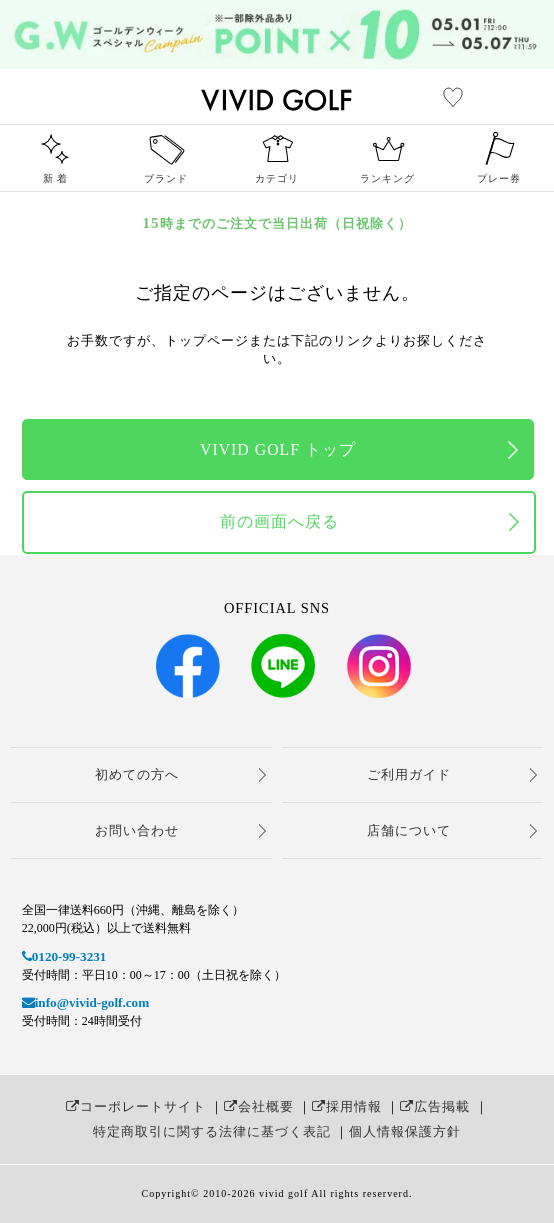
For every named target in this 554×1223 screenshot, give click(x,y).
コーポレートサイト (136, 1106)
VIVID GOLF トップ (278, 449)
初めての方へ (137, 774)
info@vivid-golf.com (85, 1002)
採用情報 (347, 1106)
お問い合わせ (137, 830)
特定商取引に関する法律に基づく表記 (212, 1131)
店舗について (409, 830)
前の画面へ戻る (279, 521)
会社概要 (259, 1106)
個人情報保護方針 (405, 1131)
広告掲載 (435, 1106)
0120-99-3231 (64, 956)
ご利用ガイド (409, 774)
